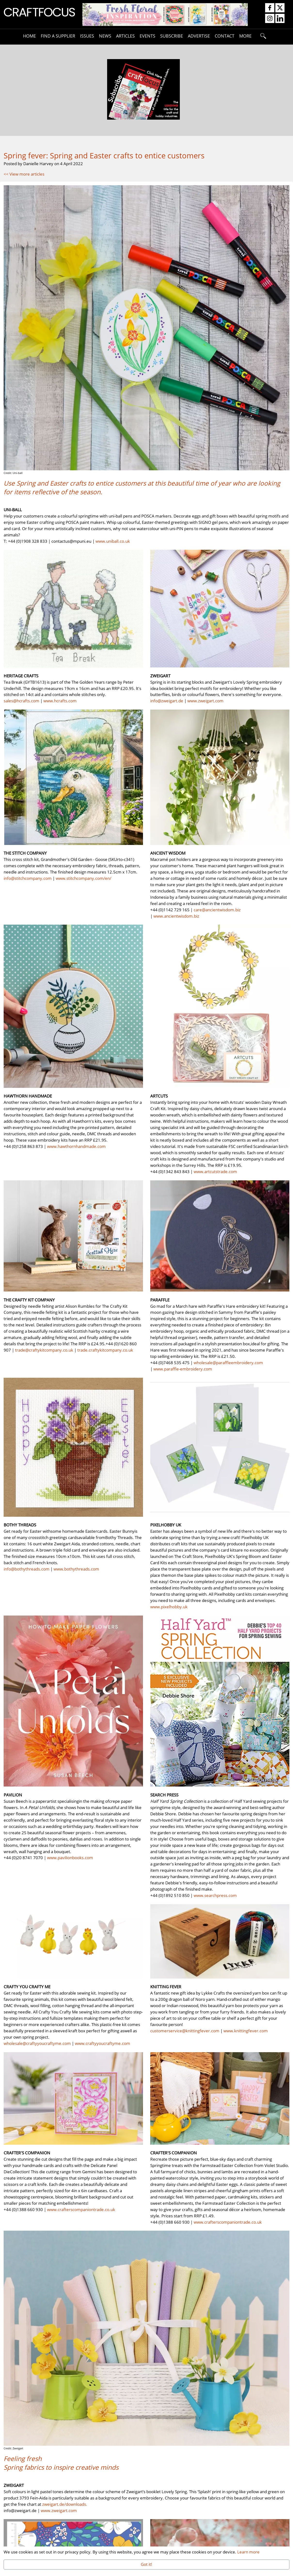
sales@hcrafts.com (21, 701)
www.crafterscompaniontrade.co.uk (81, 2209)
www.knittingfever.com (245, 2031)
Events (147, 36)
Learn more (248, 2552)
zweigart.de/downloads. (64, 2504)
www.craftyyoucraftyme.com (102, 2043)
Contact (224, 36)
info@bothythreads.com (26, 1569)
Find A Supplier (58, 36)
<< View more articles (24, 174)
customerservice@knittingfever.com (184, 2031)
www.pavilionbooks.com (70, 1857)
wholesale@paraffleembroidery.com (228, 1362)
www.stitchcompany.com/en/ (83, 878)
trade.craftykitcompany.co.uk (105, 1350)
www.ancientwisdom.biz (176, 916)
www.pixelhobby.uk (169, 1606)
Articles (125, 36)
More (245, 36)
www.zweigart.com (205, 701)
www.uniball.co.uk (112, 541)
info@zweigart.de (166, 701)
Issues (87, 36)
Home (29, 36)
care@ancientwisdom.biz (217, 910)
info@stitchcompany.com (28, 878)
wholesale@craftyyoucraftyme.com (37, 2043)
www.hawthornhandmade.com (76, 1146)
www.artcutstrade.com (215, 1171)
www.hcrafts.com (60, 701)
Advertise (199, 36)
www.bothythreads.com (76, 1569)
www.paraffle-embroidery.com (182, 1369)
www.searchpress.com (215, 1895)
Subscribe (171, 36)
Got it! (146, 2564)
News (105, 36)
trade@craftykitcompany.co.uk (44, 1350)
